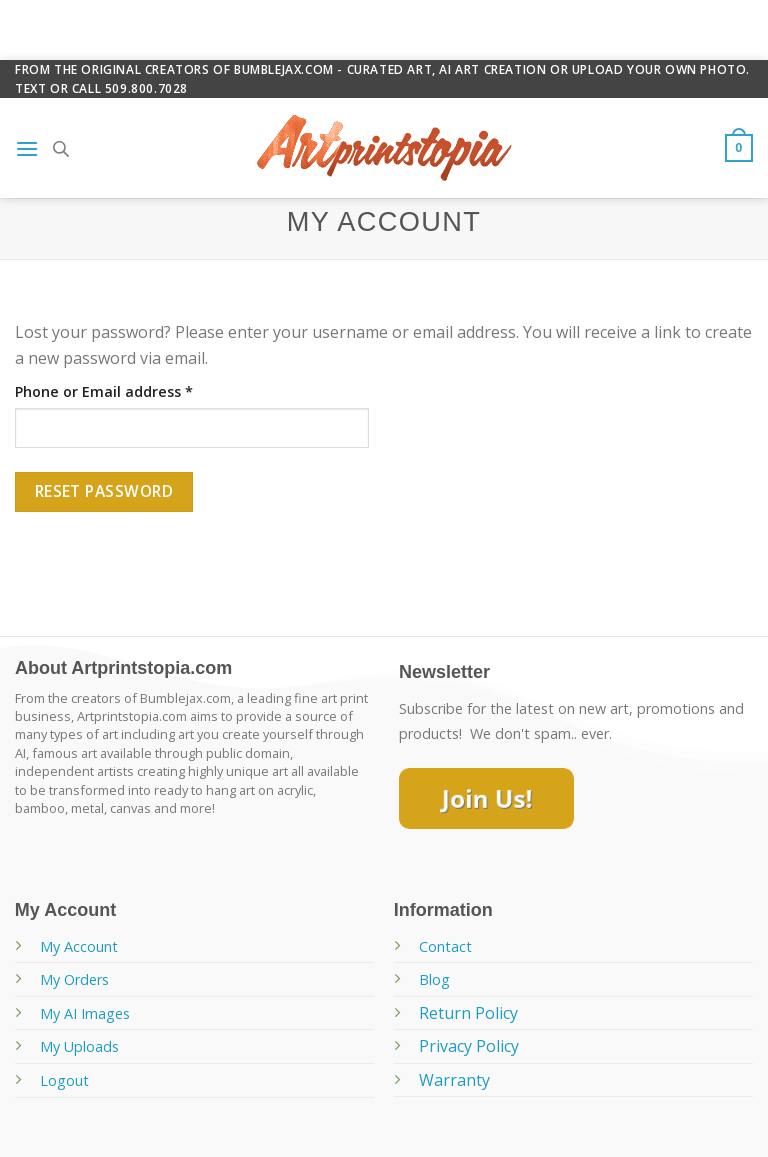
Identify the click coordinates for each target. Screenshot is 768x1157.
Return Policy (468, 1013)
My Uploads (79, 1046)
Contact (445, 946)
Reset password (104, 491)
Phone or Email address (104, 391)
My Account (79, 946)
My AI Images (85, 1013)
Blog (434, 979)
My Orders (74, 979)
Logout (64, 1080)
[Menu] (27, 148)
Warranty (454, 1080)
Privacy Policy (469, 1046)
